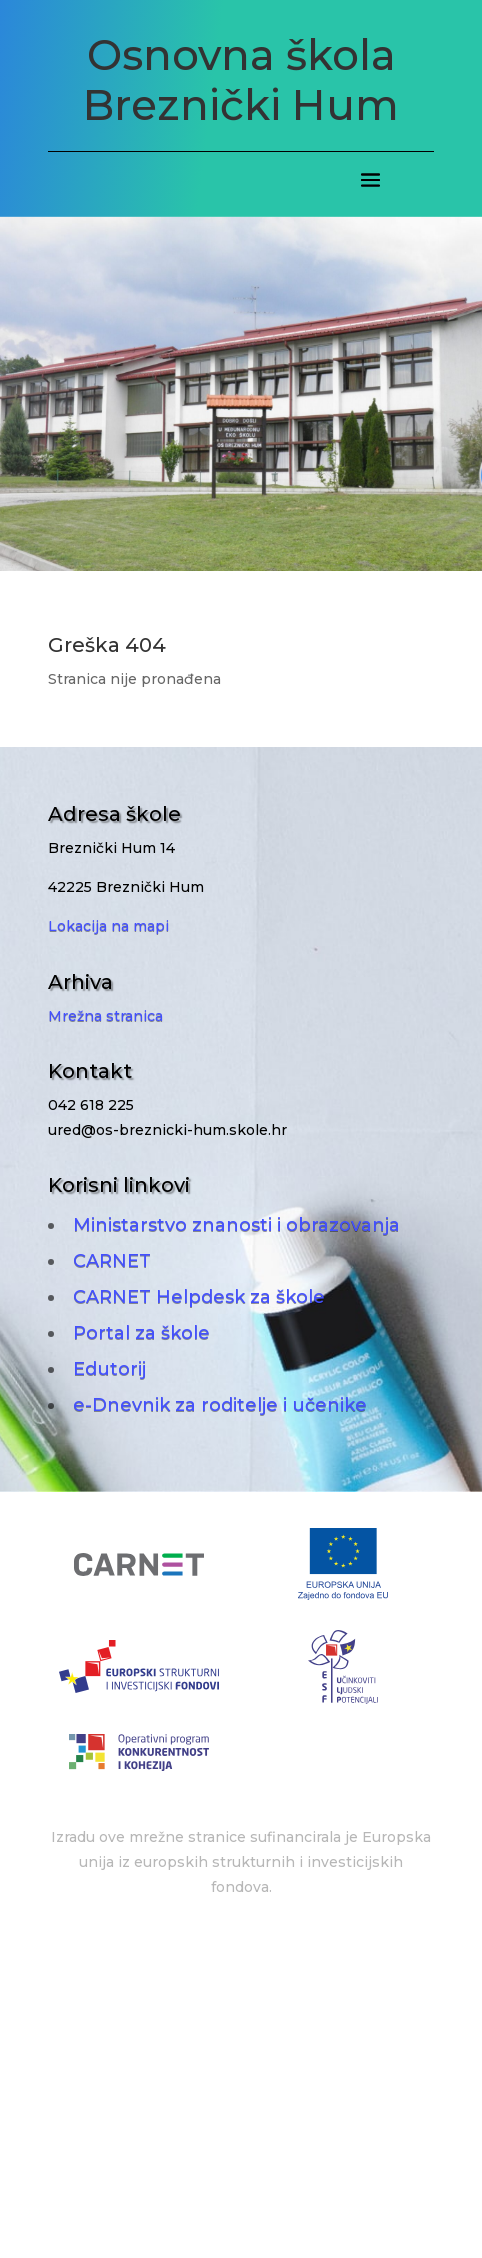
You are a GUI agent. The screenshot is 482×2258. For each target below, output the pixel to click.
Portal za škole (141, 1333)
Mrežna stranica (105, 1016)
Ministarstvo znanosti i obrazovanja (236, 1225)
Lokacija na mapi (108, 926)
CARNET (112, 1261)
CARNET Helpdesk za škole (199, 1297)
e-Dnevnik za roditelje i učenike (220, 1405)
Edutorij (109, 1369)
